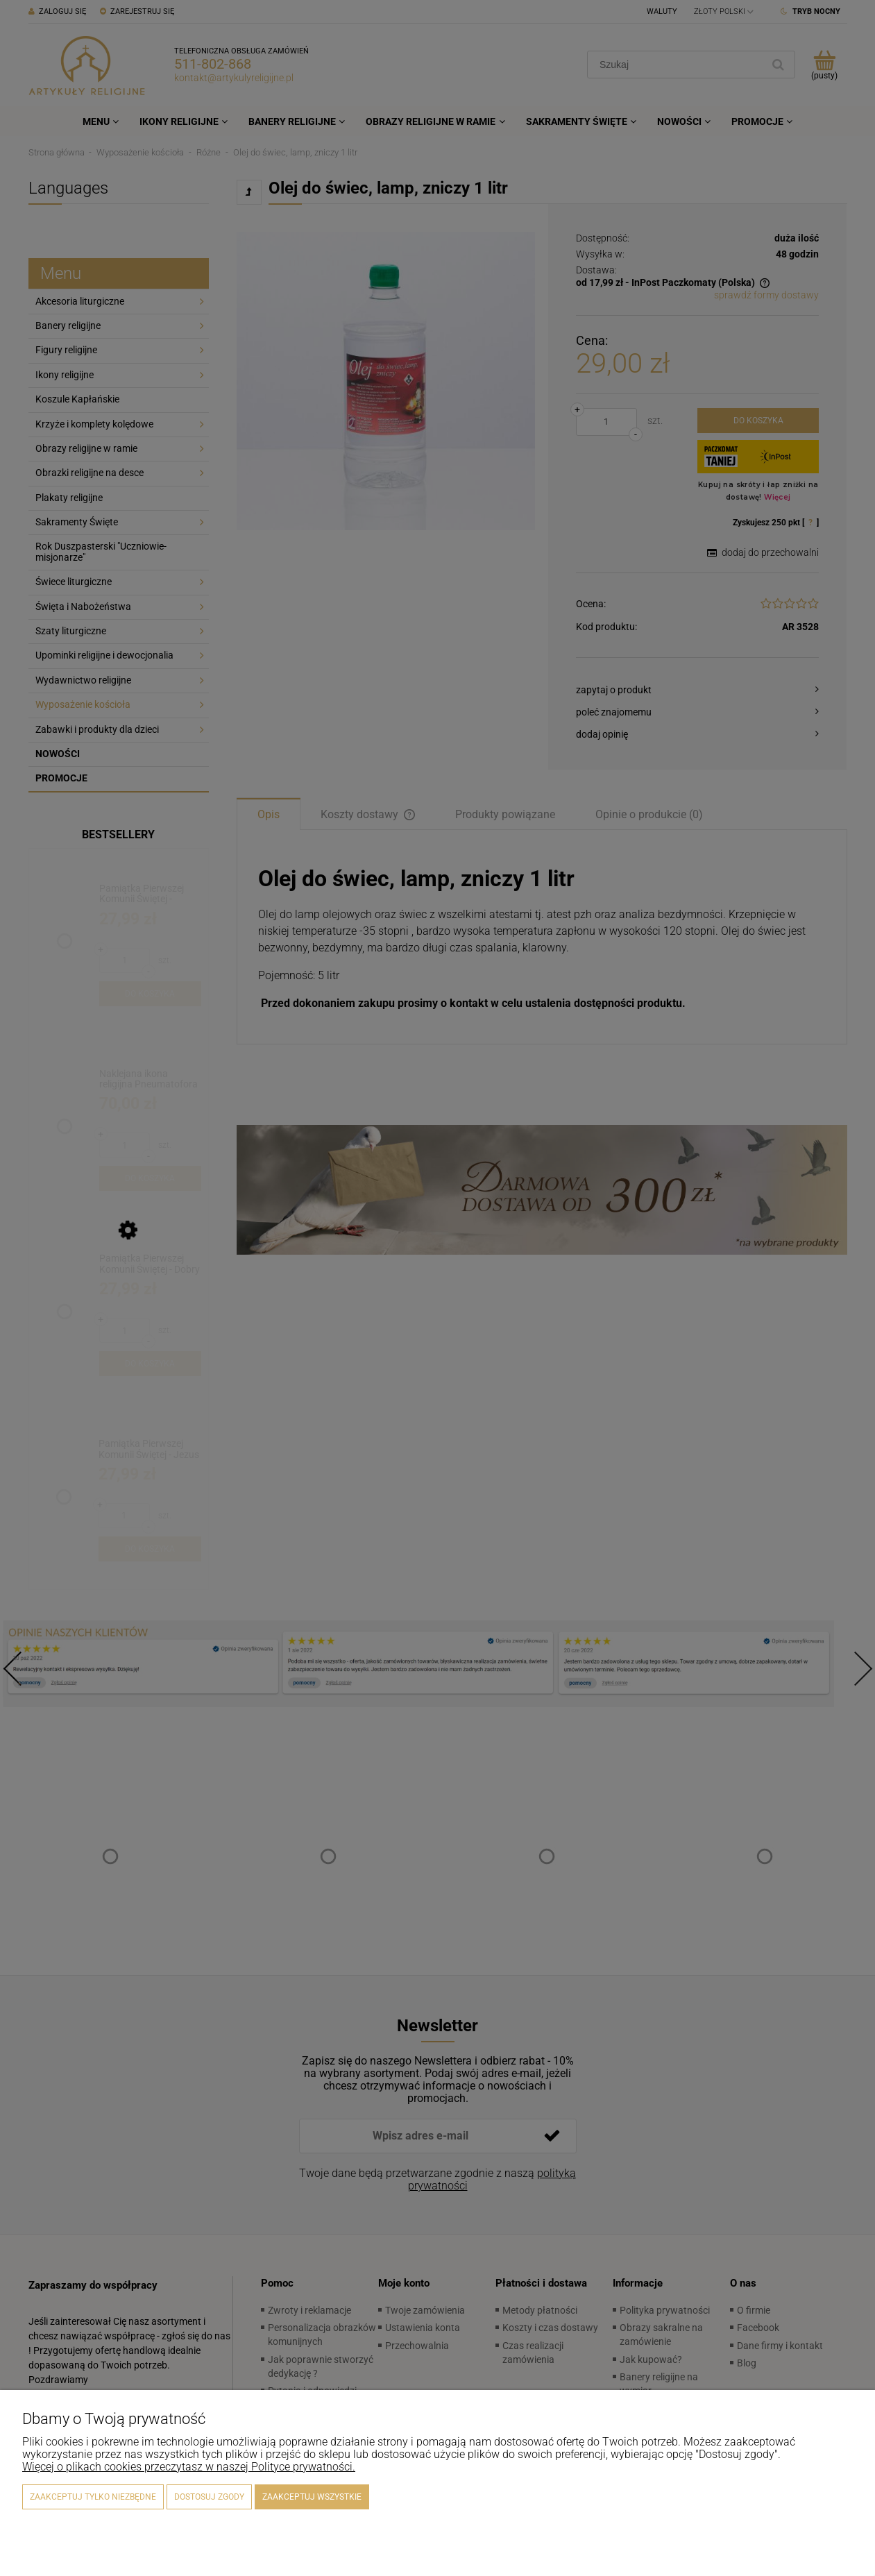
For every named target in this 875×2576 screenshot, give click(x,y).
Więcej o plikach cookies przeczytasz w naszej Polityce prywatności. (188, 2466)
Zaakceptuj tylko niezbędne (93, 2497)
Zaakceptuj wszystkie (312, 2497)
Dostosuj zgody (209, 2497)
